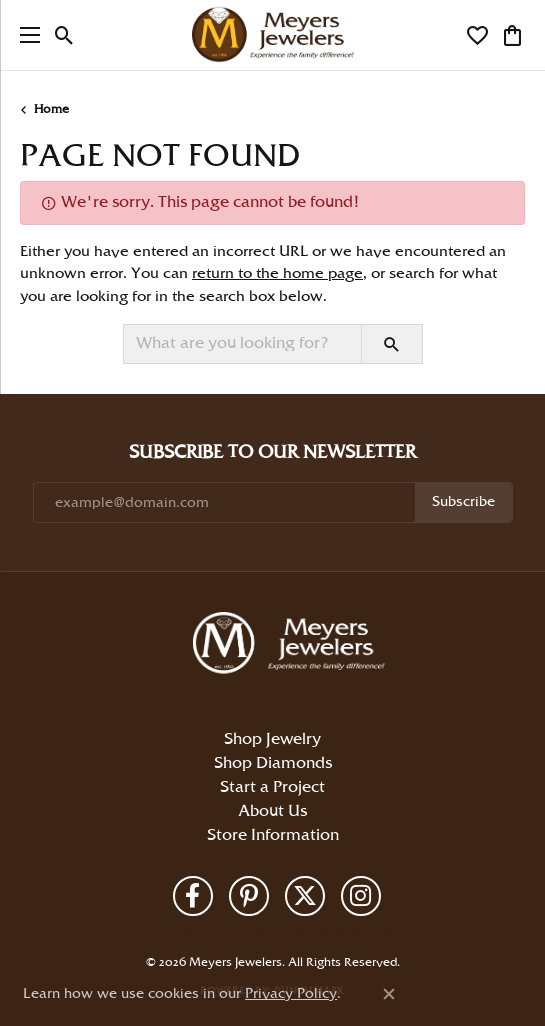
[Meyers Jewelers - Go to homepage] (293, 646)
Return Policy (137, 929)
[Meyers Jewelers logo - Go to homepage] (273, 35)
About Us (272, 811)
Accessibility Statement (383, 929)
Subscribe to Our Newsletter (272, 452)
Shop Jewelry (272, 739)
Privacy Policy (201, 929)
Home (51, 109)
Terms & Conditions (281, 929)
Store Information (273, 835)
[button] (64, 35)
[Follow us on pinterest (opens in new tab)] (249, 896)
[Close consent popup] (389, 994)
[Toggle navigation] (25, 35)
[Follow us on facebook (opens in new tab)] (193, 896)
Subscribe (463, 502)
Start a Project (272, 787)
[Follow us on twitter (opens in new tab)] (305, 896)
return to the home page (277, 274)
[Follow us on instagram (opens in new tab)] (361, 896)
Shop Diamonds (273, 763)
